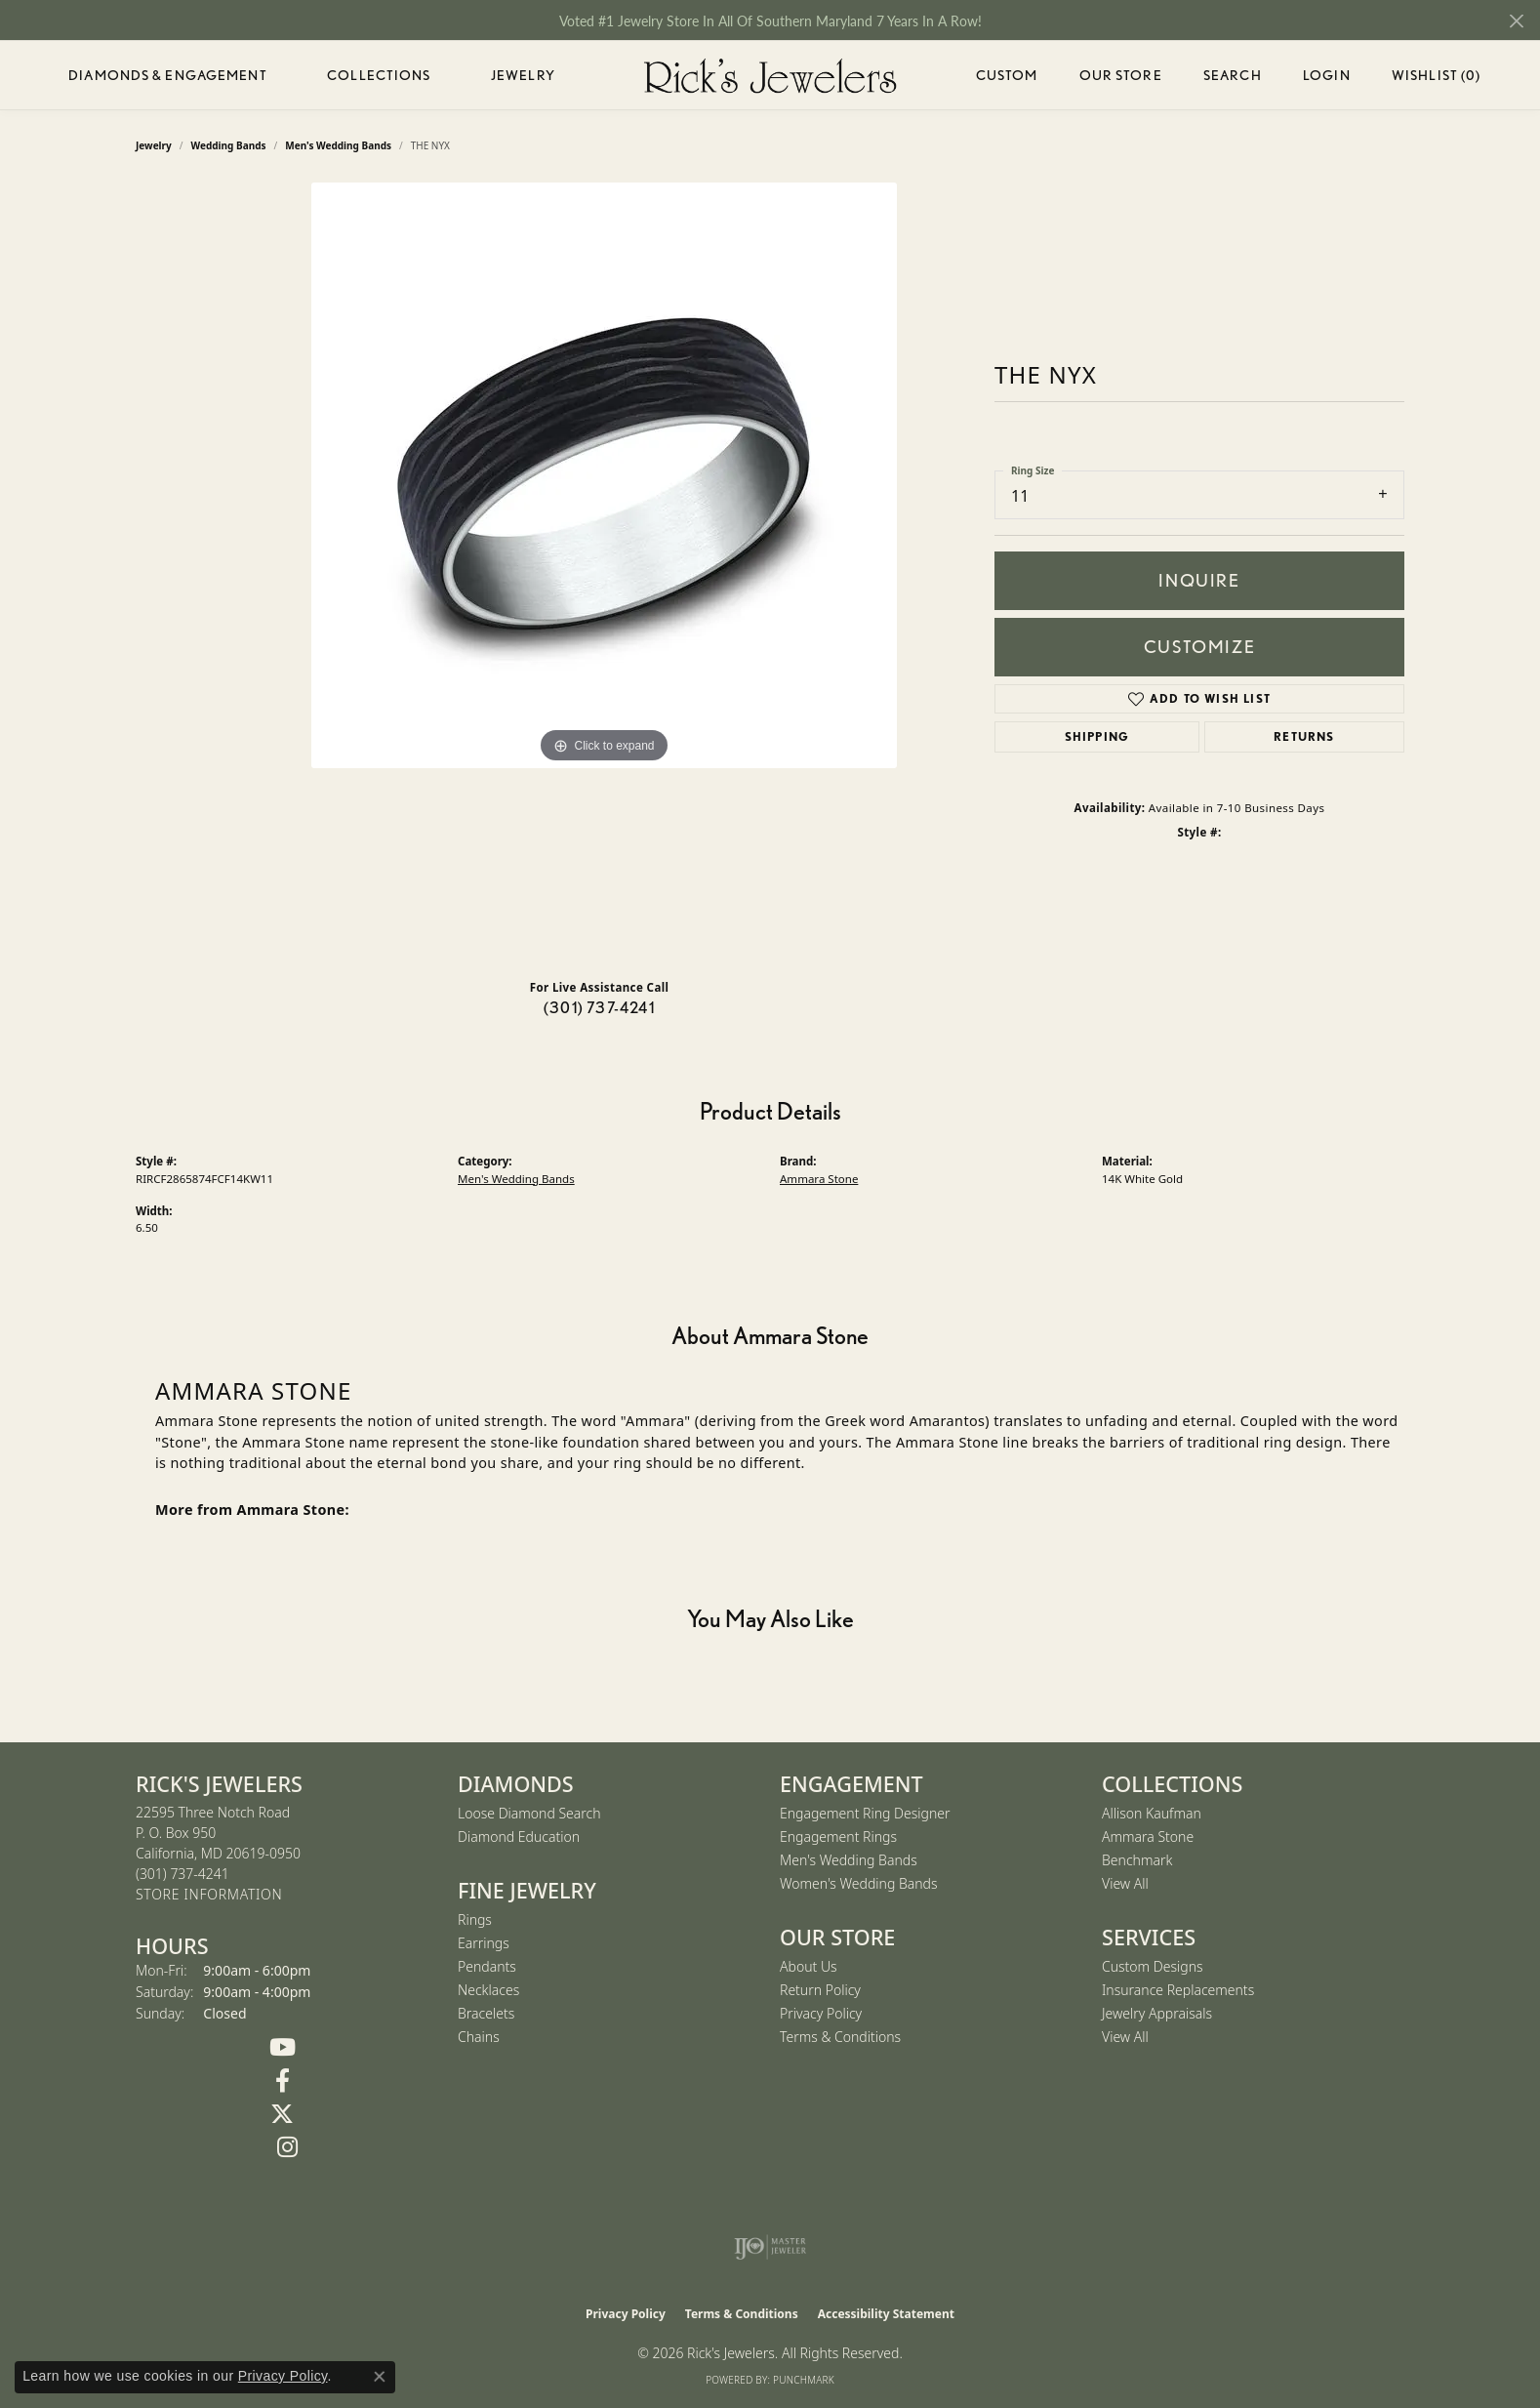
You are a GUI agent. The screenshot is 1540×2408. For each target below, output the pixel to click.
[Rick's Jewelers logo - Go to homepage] (770, 75)
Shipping (1097, 736)
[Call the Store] (182, 1873)
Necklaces (488, 1989)
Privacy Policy (821, 2013)
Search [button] (1232, 75)
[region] (604, 573)
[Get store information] (209, 1895)
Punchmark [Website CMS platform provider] (803, 2380)
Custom (1007, 75)
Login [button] (1327, 78)
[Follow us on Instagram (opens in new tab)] (287, 2147)
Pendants (487, 1966)
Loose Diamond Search (529, 1813)
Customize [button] (1199, 646)
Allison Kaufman (1151, 1813)
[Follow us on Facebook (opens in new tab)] (282, 2081)
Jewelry (523, 75)
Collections (378, 75)
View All (1125, 1883)
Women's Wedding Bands (859, 1883)
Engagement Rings (838, 1836)
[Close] (1516, 21)
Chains (479, 2036)
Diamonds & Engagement (167, 75)
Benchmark (1137, 1860)
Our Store (1120, 75)
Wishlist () (1436, 78)
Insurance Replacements (1178, 1989)
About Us (808, 1966)
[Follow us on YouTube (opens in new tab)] (282, 2048)
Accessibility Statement (886, 2314)
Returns (1304, 736)
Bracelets (486, 2013)
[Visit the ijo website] (770, 2247)
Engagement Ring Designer (865, 1813)
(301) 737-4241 (599, 1008)
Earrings (483, 1943)
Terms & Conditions (840, 2036)
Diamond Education (519, 1836)
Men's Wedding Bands (516, 1178)
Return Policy (820, 1989)
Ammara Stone (819, 1178)
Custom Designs (1152, 1966)
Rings (475, 1919)
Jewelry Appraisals (1157, 2013)
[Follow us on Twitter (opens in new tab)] (282, 2114)
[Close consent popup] (379, 2377)
